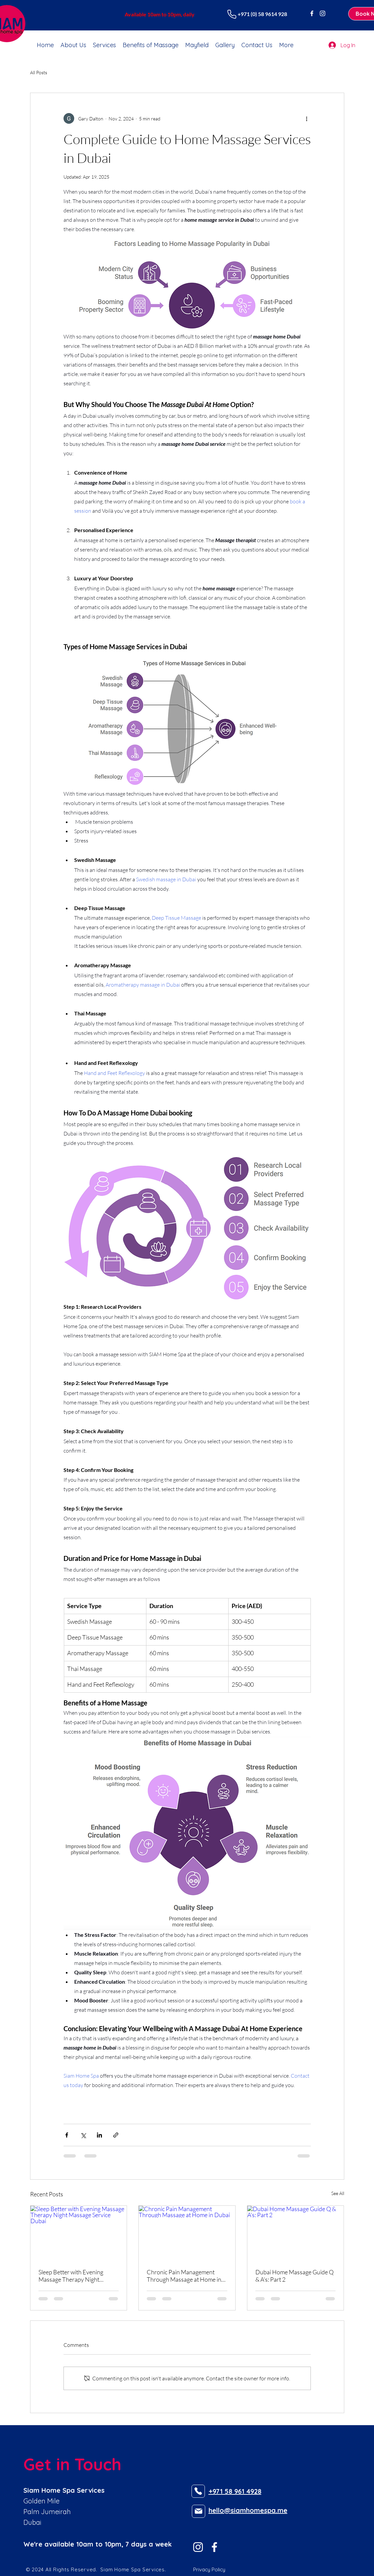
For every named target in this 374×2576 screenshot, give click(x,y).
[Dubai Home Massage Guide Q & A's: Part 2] (295, 2233)
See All (337, 2193)
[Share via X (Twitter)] (83, 2135)
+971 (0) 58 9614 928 (262, 14)
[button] (104, 45)
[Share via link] (116, 2135)
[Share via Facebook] (67, 2135)
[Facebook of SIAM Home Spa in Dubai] (312, 13)
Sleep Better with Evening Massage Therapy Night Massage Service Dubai (70, 2275)
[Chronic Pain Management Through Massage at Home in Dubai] (187, 2233)
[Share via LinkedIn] (99, 2135)
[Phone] (232, 14)
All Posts (38, 72)
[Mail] (198, 2511)
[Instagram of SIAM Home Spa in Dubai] (322, 13)
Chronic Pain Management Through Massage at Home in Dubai (184, 2275)
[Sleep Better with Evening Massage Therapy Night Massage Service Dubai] (78, 2233)
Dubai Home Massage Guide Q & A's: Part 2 (294, 2275)
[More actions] (307, 118)
